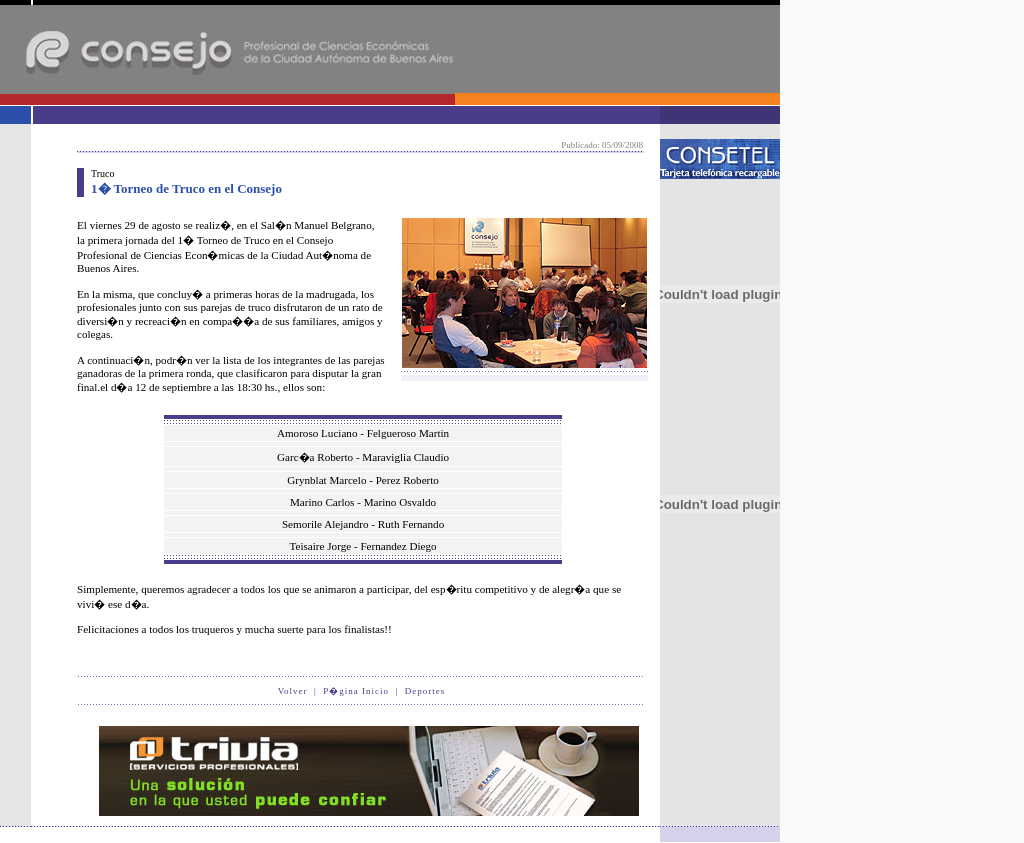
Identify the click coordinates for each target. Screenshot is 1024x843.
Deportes (425, 691)
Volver (293, 691)
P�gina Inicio (356, 691)
